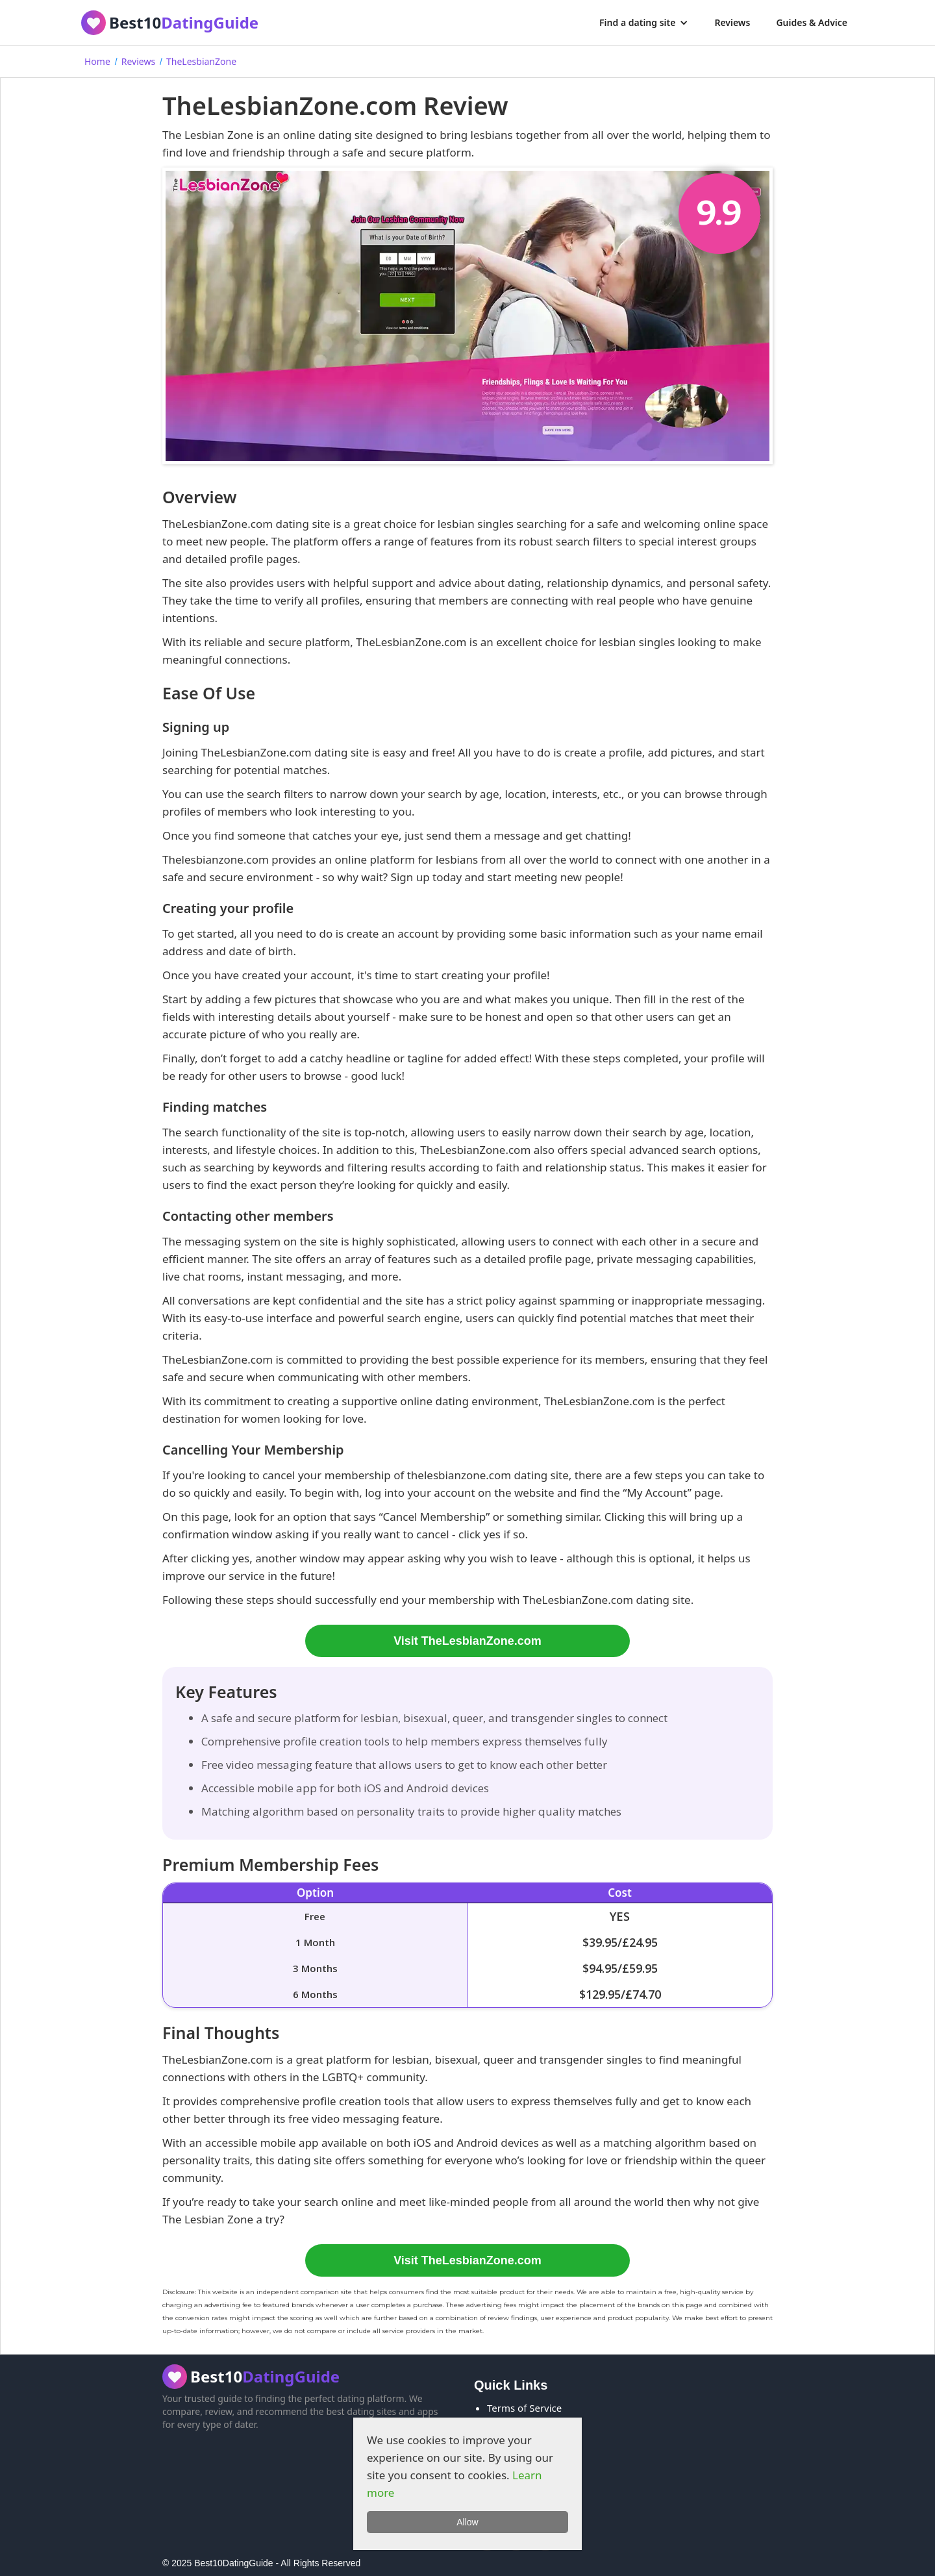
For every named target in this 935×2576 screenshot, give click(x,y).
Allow (467, 2522)
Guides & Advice (811, 22)
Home (97, 61)
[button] (643, 22)
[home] (169, 22)
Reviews (732, 22)
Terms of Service (524, 2407)
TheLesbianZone (201, 61)
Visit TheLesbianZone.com (467, 1640)
